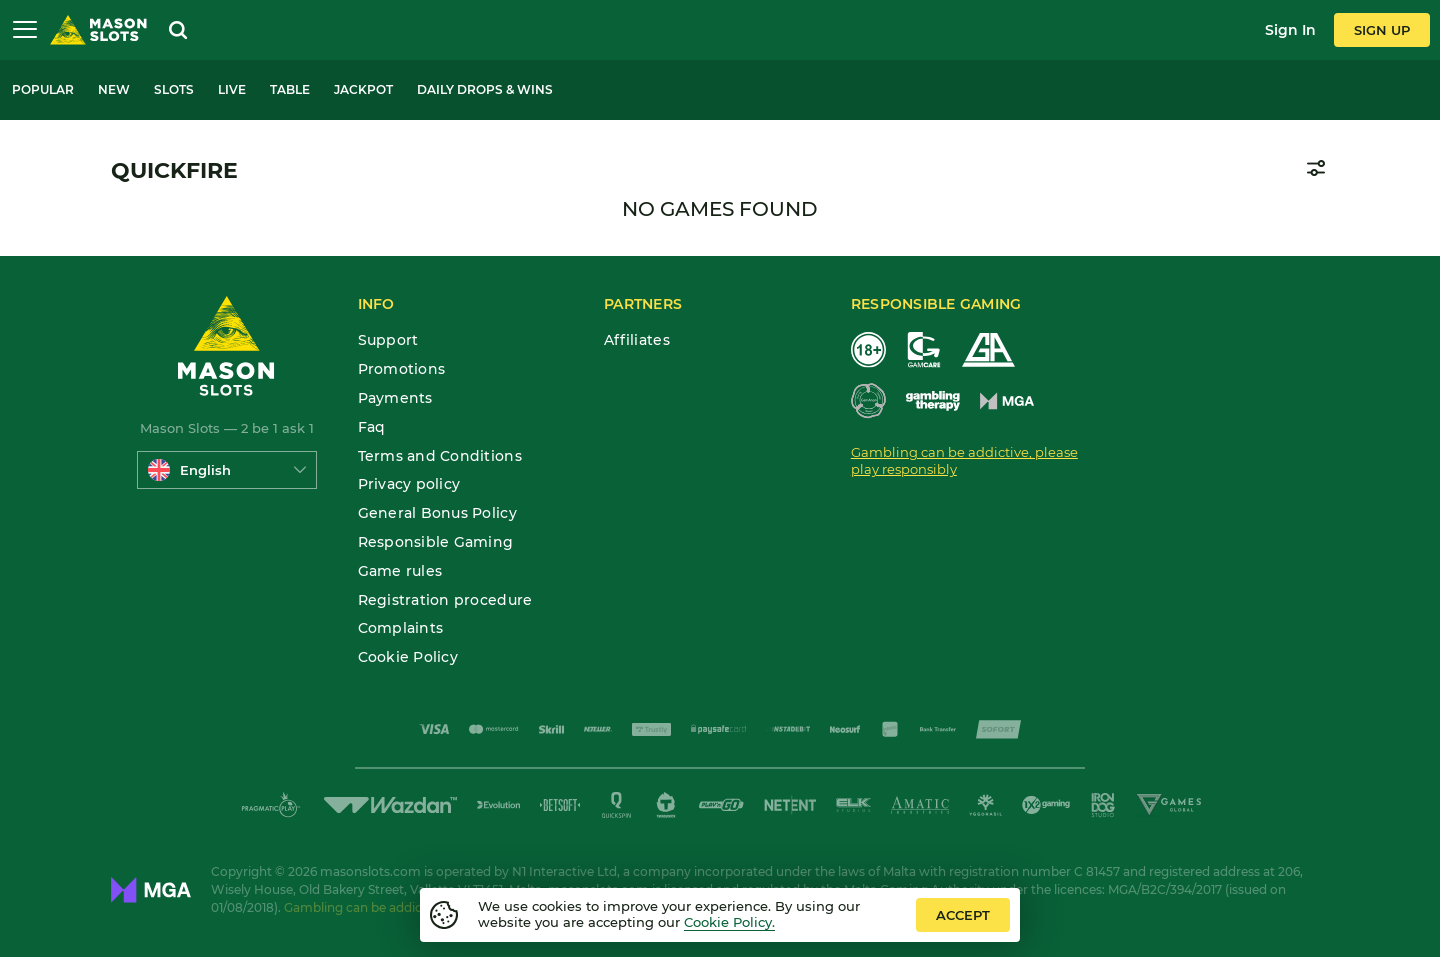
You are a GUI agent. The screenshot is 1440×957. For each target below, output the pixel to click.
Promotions (402, 369)
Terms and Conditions (440, 456)
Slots (174, 89)
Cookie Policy (408, 657)
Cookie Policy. (729, 922)
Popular (43, 89)
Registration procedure (445, 600)
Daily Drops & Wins (485, 89)
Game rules (400, 571)
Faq (372, 427)
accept (963, 915)
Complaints (401, 628)
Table (290, 89)
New (114, 89)
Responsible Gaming (436, 542)
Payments (395, 398)
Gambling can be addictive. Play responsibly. (417, 907)
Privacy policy (409, 484)
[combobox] (227, 470)
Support (388, 340)
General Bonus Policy (437, 513)
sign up (1382, 30)
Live (232, 89)
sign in (1290, 30)
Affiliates (637, 340)
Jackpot (363, 89)
